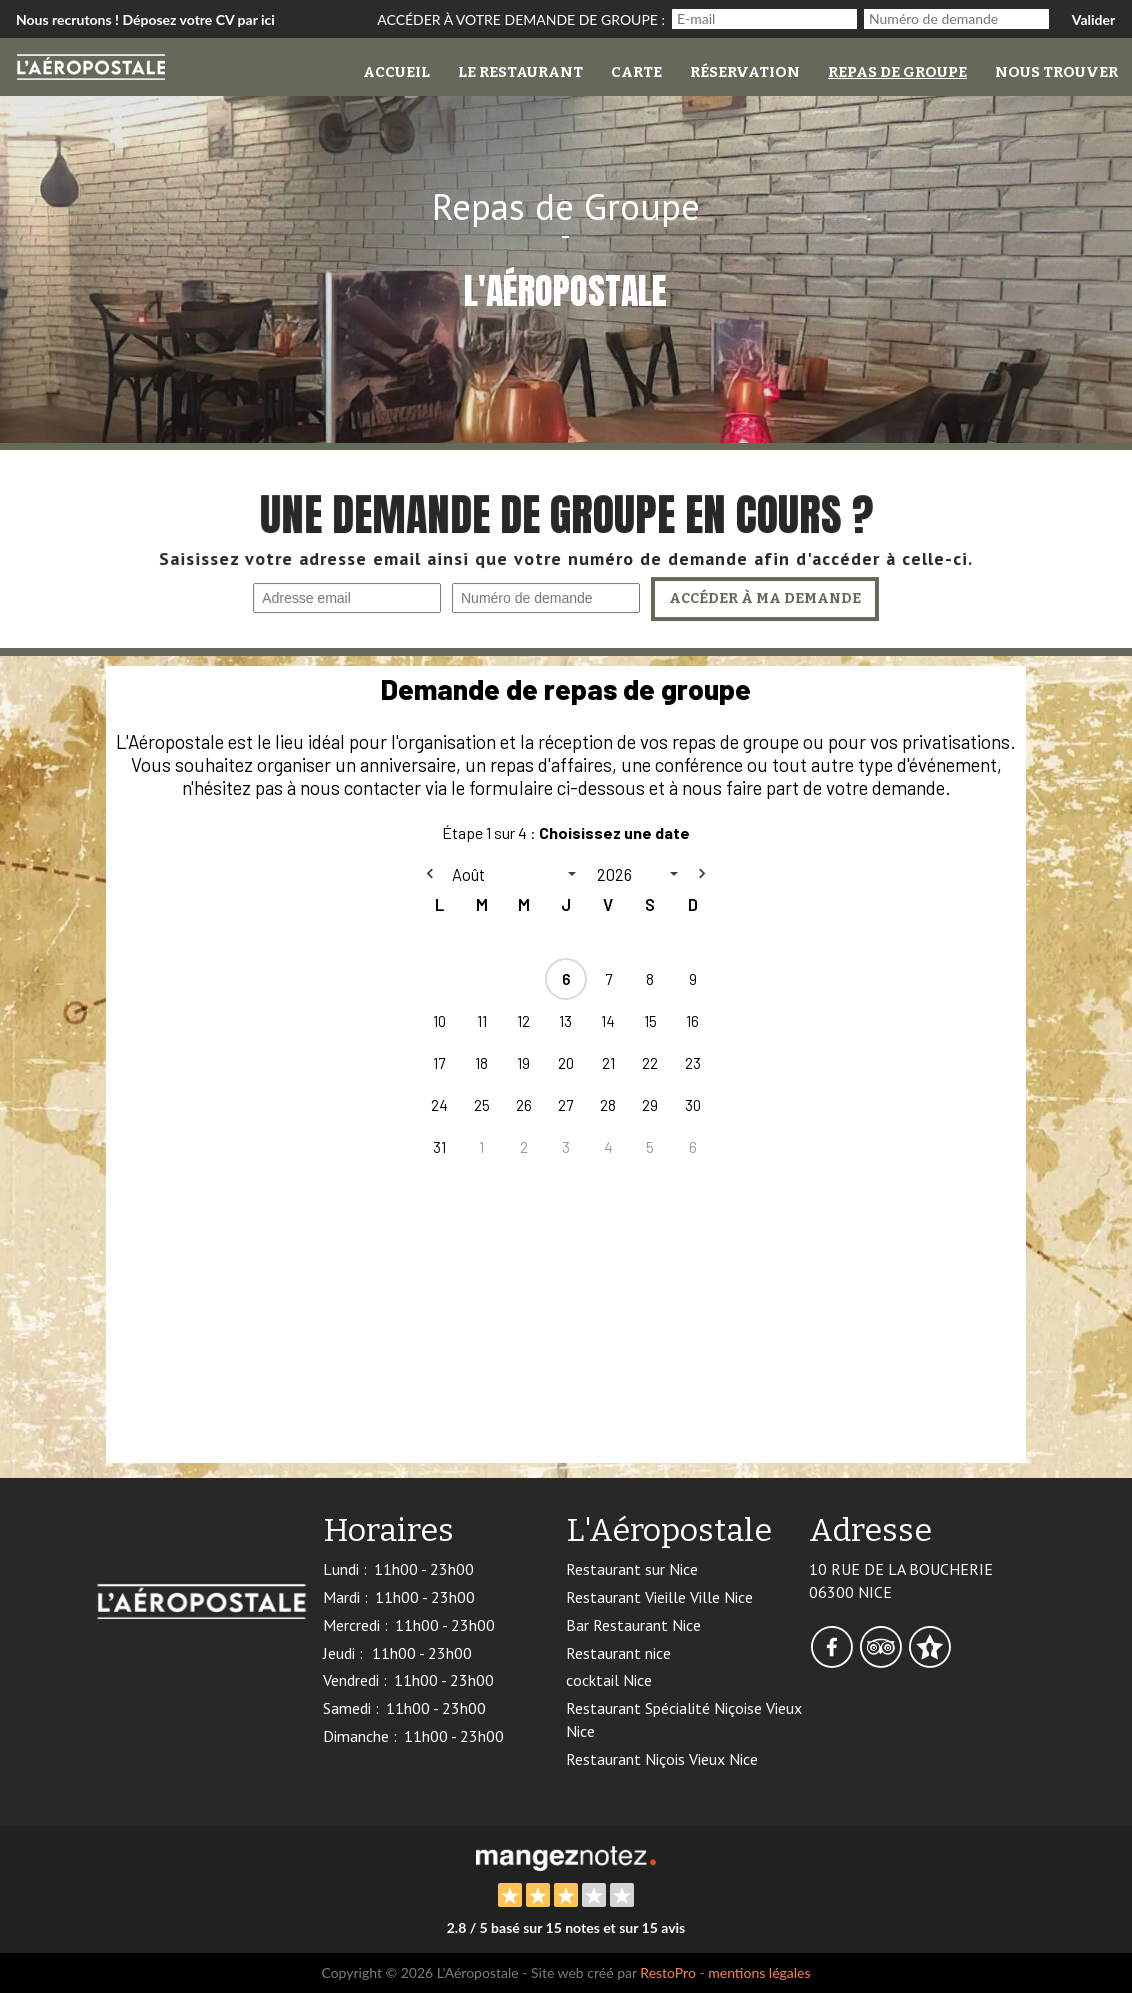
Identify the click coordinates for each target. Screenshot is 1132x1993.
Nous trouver (1056, 72)
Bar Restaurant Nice (633, 1625)
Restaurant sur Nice (632, 1569)
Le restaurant (520, 72)
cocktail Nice (609, 1680)
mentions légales (759, 1972)
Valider (1093, 19)
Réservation (745, 72)
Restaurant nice (618, 1653)
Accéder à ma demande (763, 599)
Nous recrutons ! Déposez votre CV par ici (145, 19)
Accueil (396, 72)
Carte (636, 72)
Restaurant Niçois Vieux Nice (662, 1759)
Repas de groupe (897, 72)
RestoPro (668, 1972)
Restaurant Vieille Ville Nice (659, 1597)
